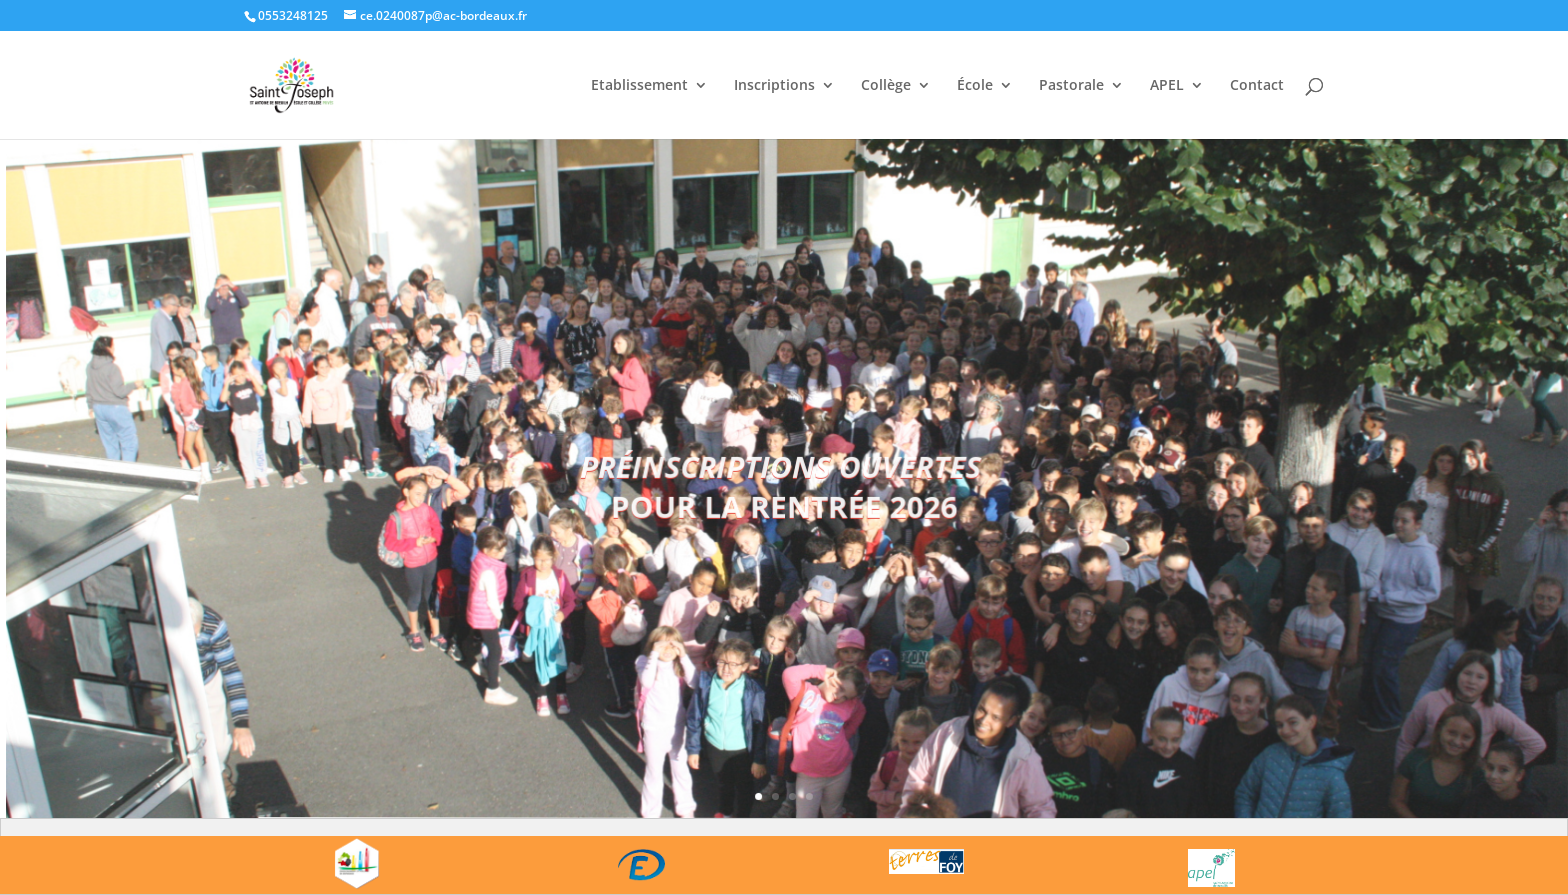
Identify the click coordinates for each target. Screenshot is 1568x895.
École (975, 86)
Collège (886, 86)
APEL (1167, 86)
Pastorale (1071, 86)
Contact (1257, 86)
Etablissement (639, 86)
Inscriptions (774, 86)
